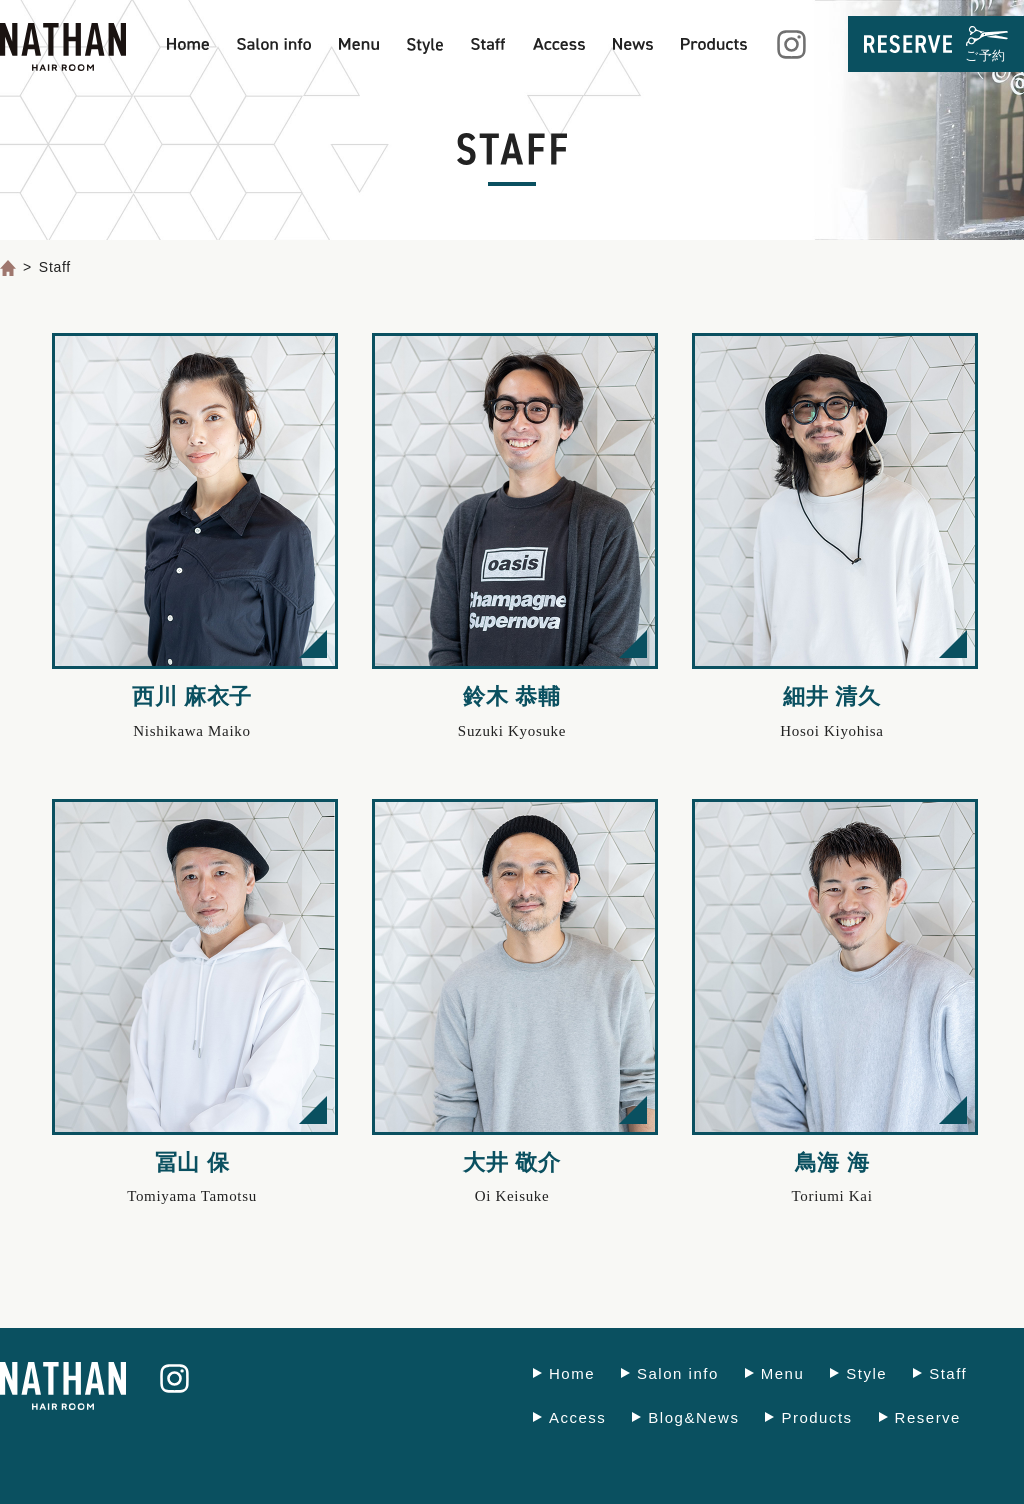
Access (577, 1417)
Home (572, 1373)
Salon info (678, 1373)
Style (866, 1373)
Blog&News (693, 1417)
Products (816, 1417)
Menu (783, 1373)
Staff (948, 1373)
